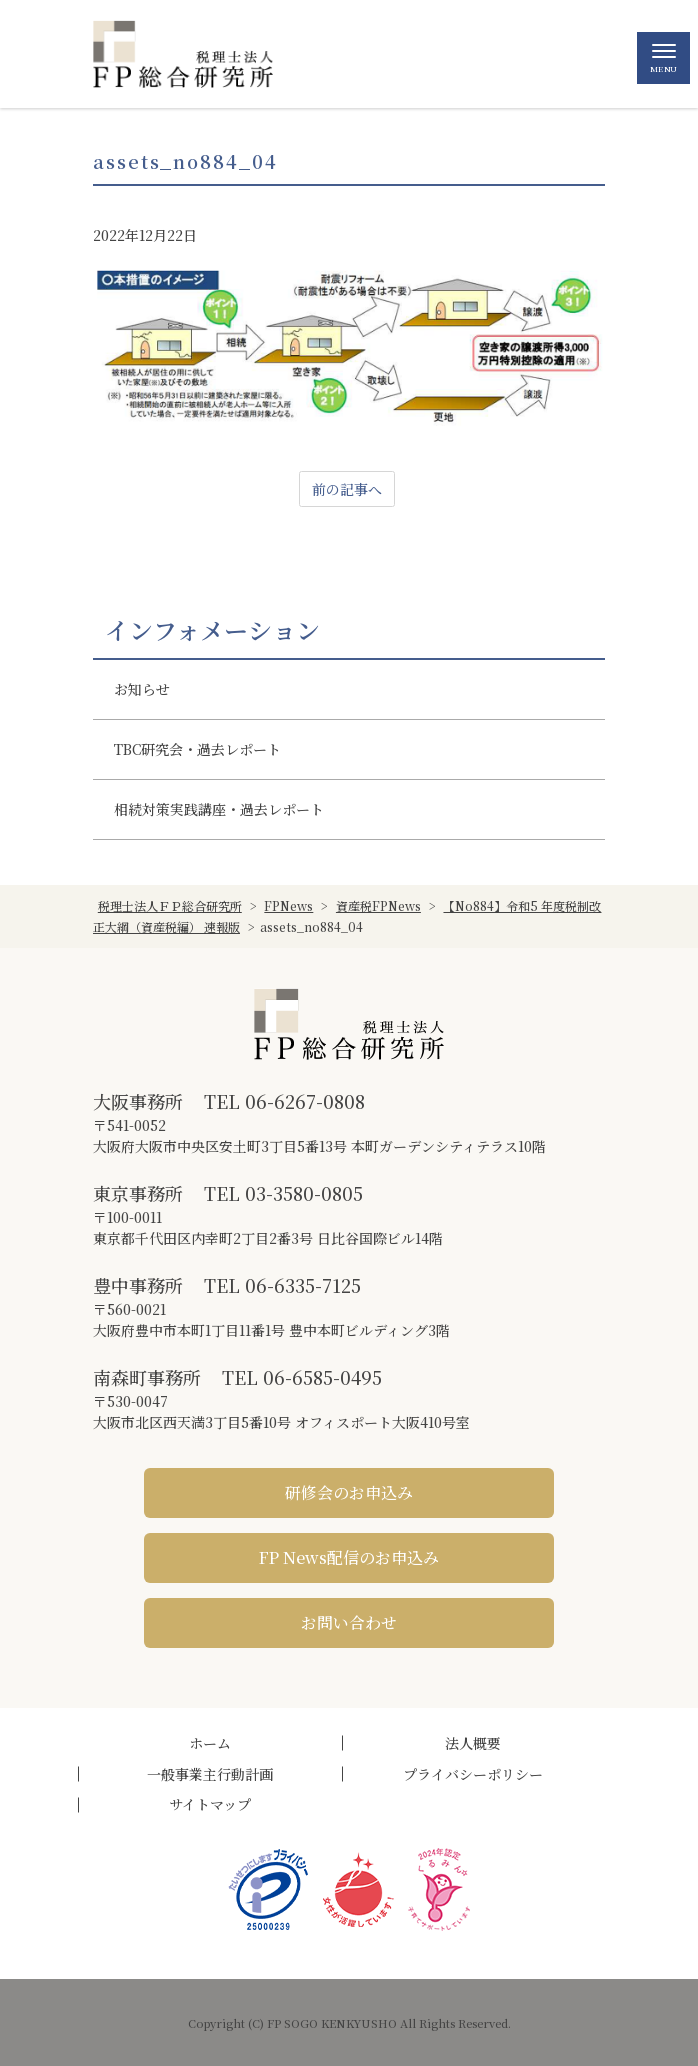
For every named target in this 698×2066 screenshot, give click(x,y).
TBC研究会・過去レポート (197, 749)
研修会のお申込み (349, 1492)
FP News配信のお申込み (349, 1557)
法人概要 (473, 1743)
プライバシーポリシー (473, 1774)
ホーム (210, 1743)
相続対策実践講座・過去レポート (219, 809)
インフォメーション (212, 630)
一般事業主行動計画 (210, 1774)
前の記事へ (347, 489)
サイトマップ (210, 1804)
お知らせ (142, 689)
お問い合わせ (349, 1622)
